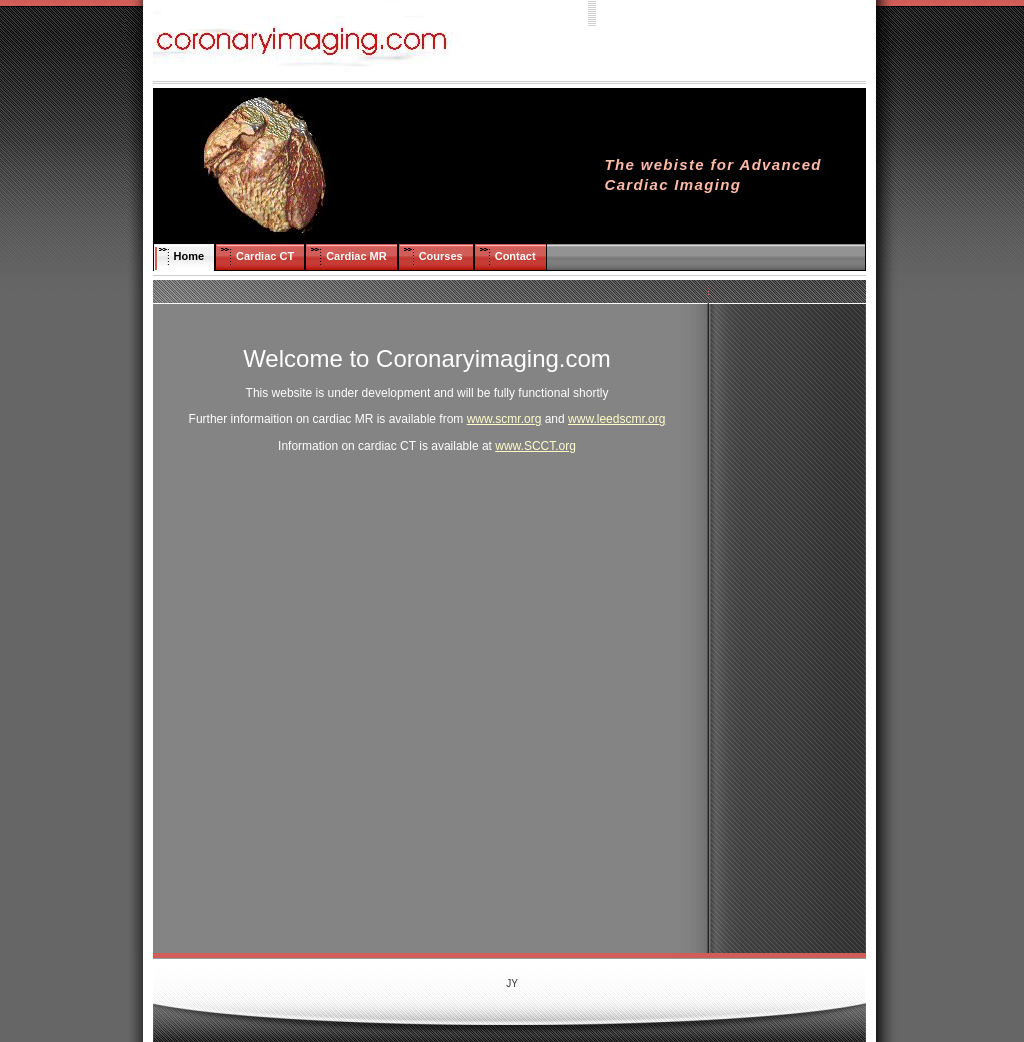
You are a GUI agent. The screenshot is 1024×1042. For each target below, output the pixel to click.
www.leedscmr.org (616, 419)
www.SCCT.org (535, 446)
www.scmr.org (504, 419)
